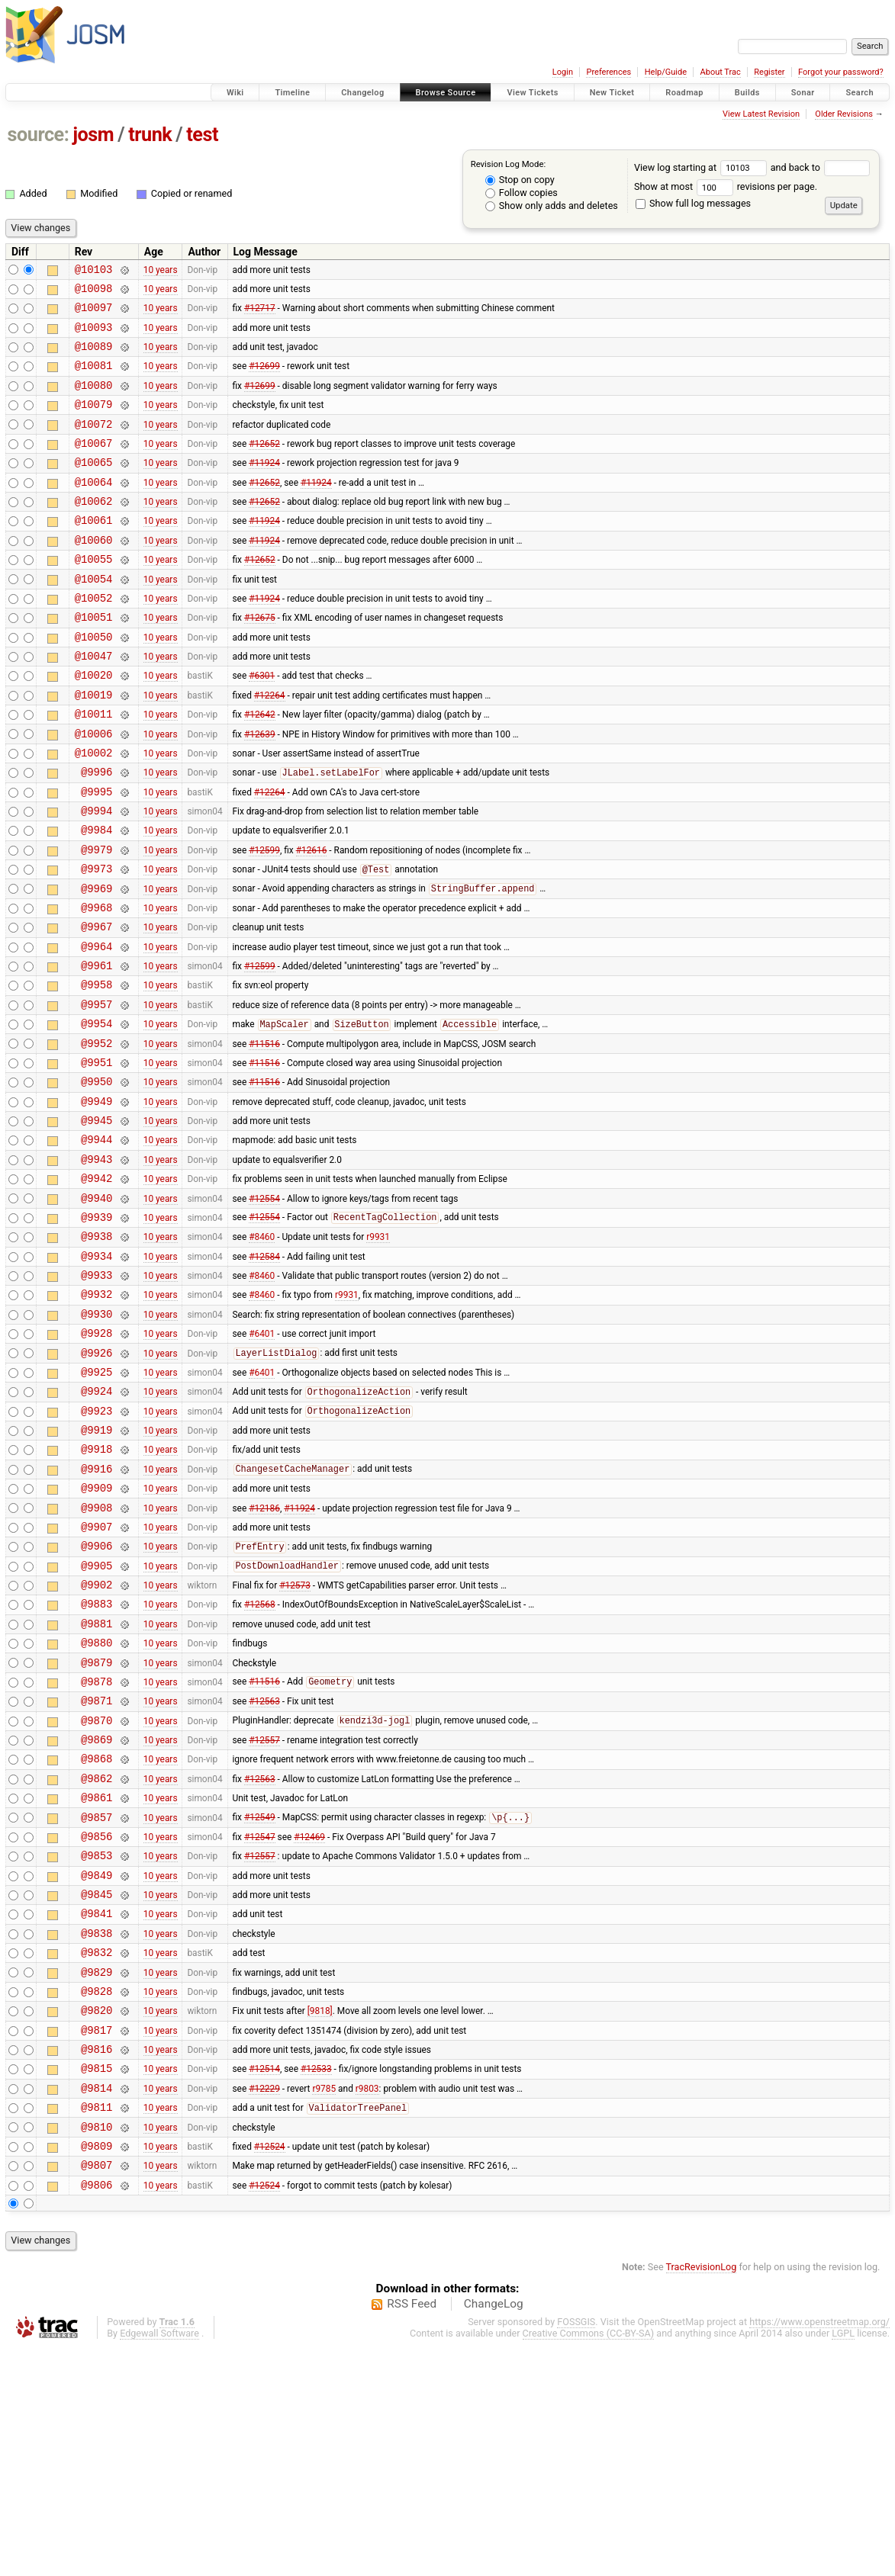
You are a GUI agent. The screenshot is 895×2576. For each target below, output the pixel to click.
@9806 (96, 2413)
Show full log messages (693, 203)
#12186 (264, 1655)
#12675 (259, 660)
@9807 (96, 2391)
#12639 (259, 790)
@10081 (94, 378)
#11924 (264, 487)
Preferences (608, 72)
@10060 (94, 574)
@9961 (96, 1049)
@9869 (96, 1915)
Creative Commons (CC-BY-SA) (589, 2562)
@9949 (96, 1201)
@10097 (94, 314)
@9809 (96, 2369)
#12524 (269, 2369)
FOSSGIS (576, 2550)
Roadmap (684, 93)
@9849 (96, 2067)
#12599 (264, 919)
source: (38, 135)
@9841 (96, 2109)
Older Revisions (844, 114)
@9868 (96, 1936)
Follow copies (521, 192)
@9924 (96, 1525)
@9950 (96, 1179)
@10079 (94, 422)
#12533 (316, 2283)
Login (562, 72)
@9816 (96, 2261)
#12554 (264, 1309)
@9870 (96, 1894)
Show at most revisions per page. (725, 186)
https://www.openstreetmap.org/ (819, 2550)
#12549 (259, 2002)
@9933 (96, 1396)
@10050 (94, 682)
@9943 (96, 1266)
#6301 (262, 725)
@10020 (94, 725)
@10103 (94, 271)
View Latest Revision (761, 114)
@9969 (96, 963)
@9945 (96, 1223)
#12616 (311, 919)
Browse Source (446, 93)
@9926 (96, 1483)
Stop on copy (520, 179)
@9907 (96, 1677)
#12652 (264, 465)
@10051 (94, 660)
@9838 (96, 2132)
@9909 (96, 1634)
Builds (747, 93)
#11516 (264, 1136)
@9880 (96, 1807)
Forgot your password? (841, 72)
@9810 (96, 2348)
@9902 (96, 1742)
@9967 (96, 1006)
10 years (160, 270)
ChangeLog (493, 2532)
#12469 (309, 2023)
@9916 (96, 1612)
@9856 (96, 2023)
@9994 (96, 876)
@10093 (94, 336)
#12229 (264, 2304)
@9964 (96, 1028)
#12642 (259, 768)
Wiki (235, 93)
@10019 (94, 747)
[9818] (320, 2218)
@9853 (96, 2045)
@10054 (94, 617)
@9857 (96, 2002)
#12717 (259, 314)
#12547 (259, 2023)
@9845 (96, 2088)
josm (93, 135)
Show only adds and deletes (551, 205)
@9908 (96, 1656)
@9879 (96, 1829)
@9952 (96, 1136)
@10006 (94, 790)
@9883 (96, 1763)
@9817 (96, 2240)
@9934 (96, 1374)
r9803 (367, 2304)
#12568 (259, 1764)
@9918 (96, 1590)
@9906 (96, 1698)
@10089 (94, 357)
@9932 (96, 1417)
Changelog (362, 93)
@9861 (96, 1980)
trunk (150, 135)
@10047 (94, 703)
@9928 (96, 1460)
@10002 (94, 812)
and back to (821, 167)
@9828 (96, 2196)
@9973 (96, 941)
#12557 (264, 1915)
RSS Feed (411, 2532)
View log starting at (702, 167)
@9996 (96, 833)
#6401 (262, 1461)
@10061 (94, 551)
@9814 (96, 2305)
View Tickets (532, 93)
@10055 (94, 595)
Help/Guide (666, 72)
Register (769, 72)
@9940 (96, 1309)
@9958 (96, 1071)
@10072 (94, 444)
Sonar (803, 93)
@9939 (96, 1331)
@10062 (94, 530)
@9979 (96, 920)
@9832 (96, 2153)
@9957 (96, 1093)
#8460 (262, 1352)
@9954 (96, 1114)
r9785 (324, 2304)
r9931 (378, 1352)
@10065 (94, 487)
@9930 (96, 1439)
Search (859, 93)
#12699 (264, 379)
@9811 (96, 2326)
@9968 (96, 985)
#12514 (264, 2283)
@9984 (96, 898)
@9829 (96, 2175)
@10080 (94, 400)
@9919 (96, 1569)
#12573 (295, 1742)
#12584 (264, 1374)
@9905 (96, 1721)
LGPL (843, 2562)
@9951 (96, 1158)
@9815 (96, 2283)
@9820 (96, 2218)
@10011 (94, 768)
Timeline (292, 93)
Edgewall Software (159, 2562)
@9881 (96, 1785)
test (202, 135)
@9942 (96, 1287)
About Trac (720, 72)
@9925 (96, 1504)
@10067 (94, 465)
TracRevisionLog (701, 2495)
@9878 (96, 1850)
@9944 (96, 1244)
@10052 (94, 638)
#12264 (269, 746)
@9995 (96, 855)
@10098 (94, 292)
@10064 (94, 509)
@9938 (96, 1352)
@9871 (96, 1872)
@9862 (96, 1958)
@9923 (96, 1547)
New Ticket (612, 93)
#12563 (264, 1872)
